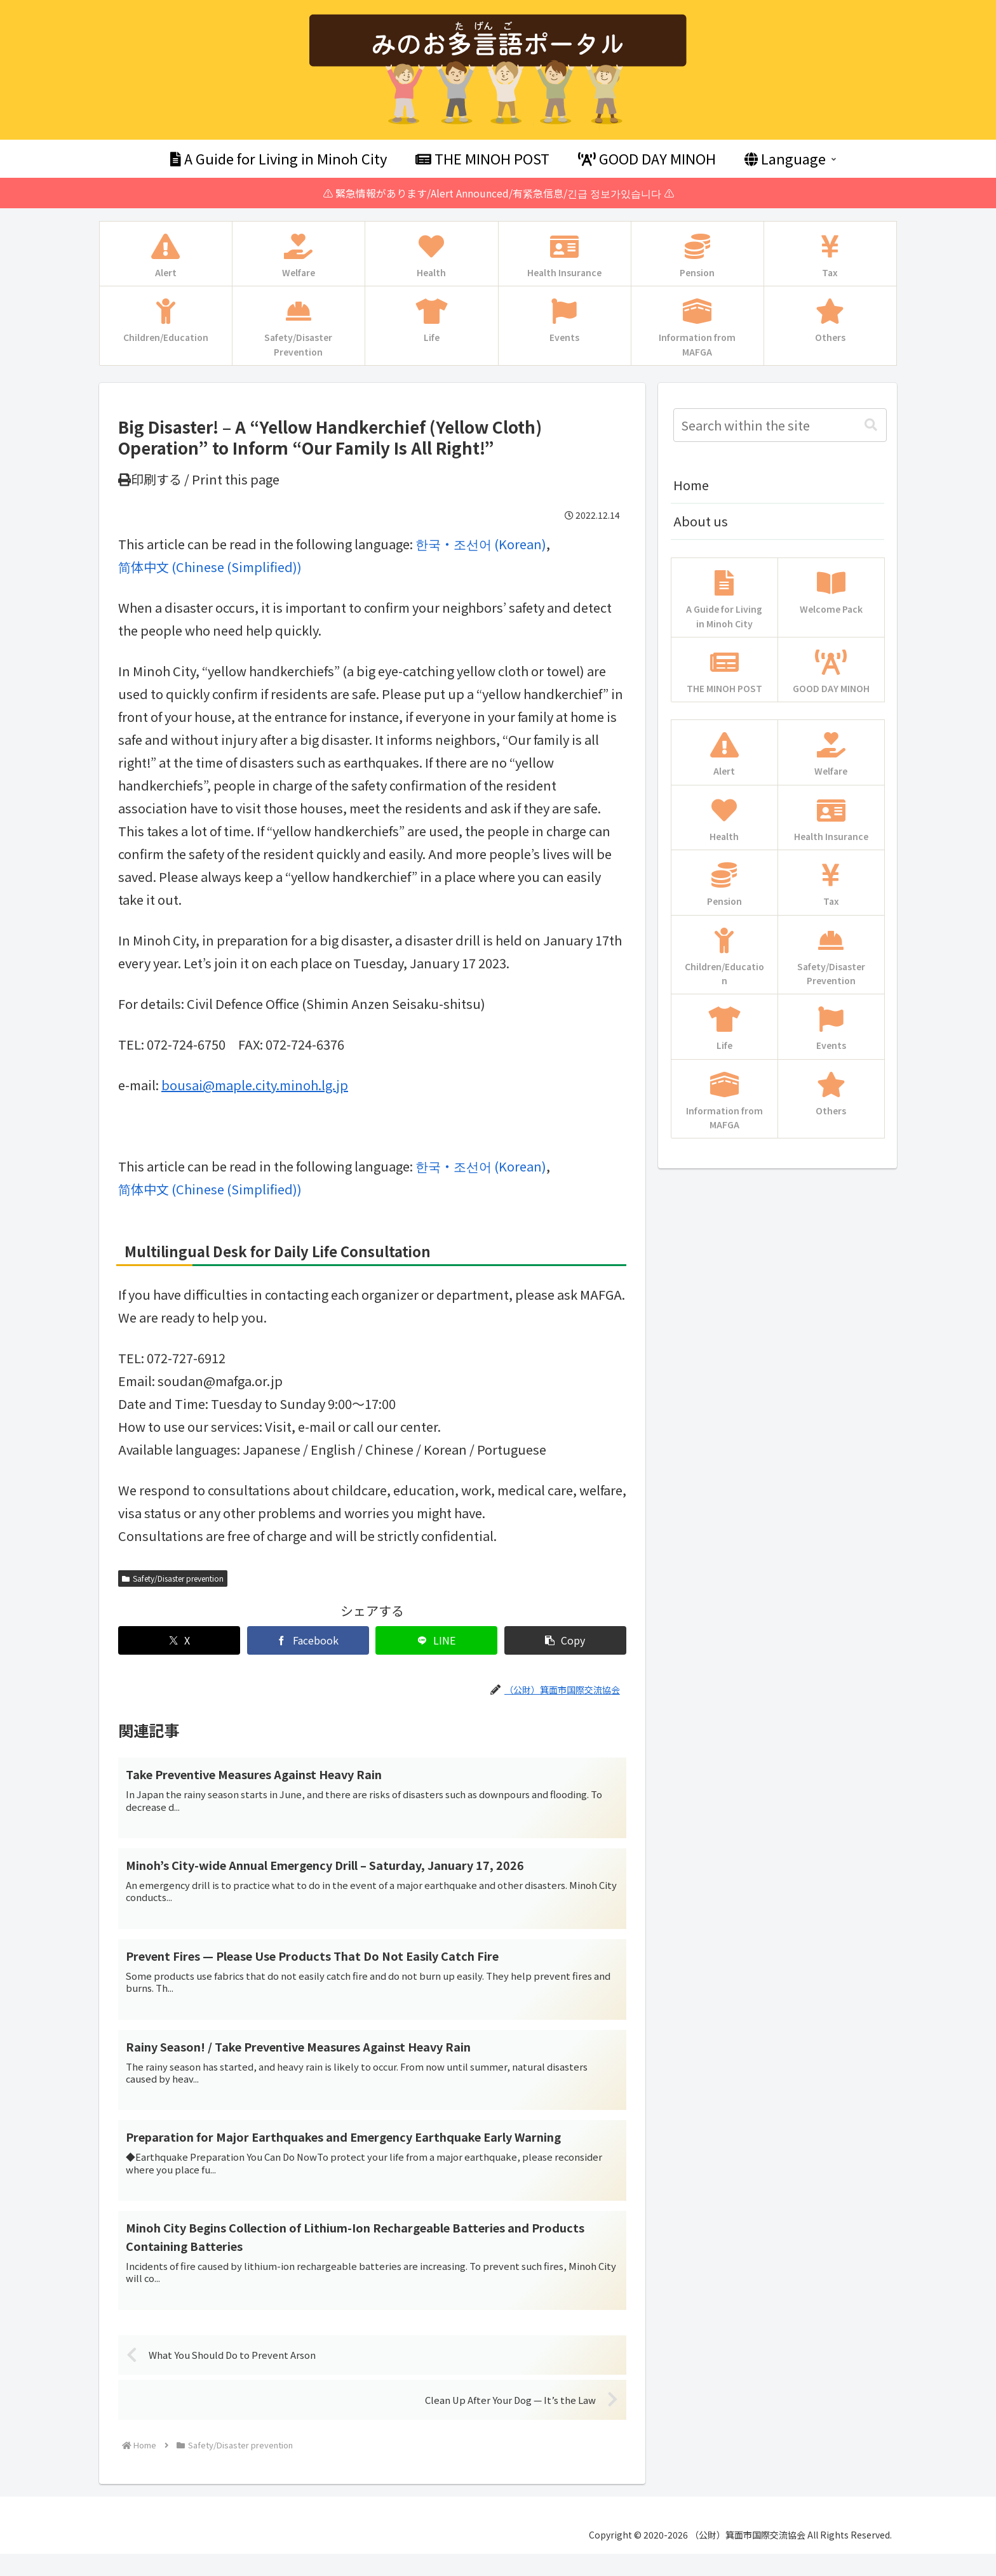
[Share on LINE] (436, 1640)
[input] (780, 425)
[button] (565, 1640)
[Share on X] (179, 1640)
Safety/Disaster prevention (173, 1578)
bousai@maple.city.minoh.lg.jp (254, 1085)
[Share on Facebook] (308, 1640)
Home (691, 485)
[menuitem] (480, 544)
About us (700, 521)
